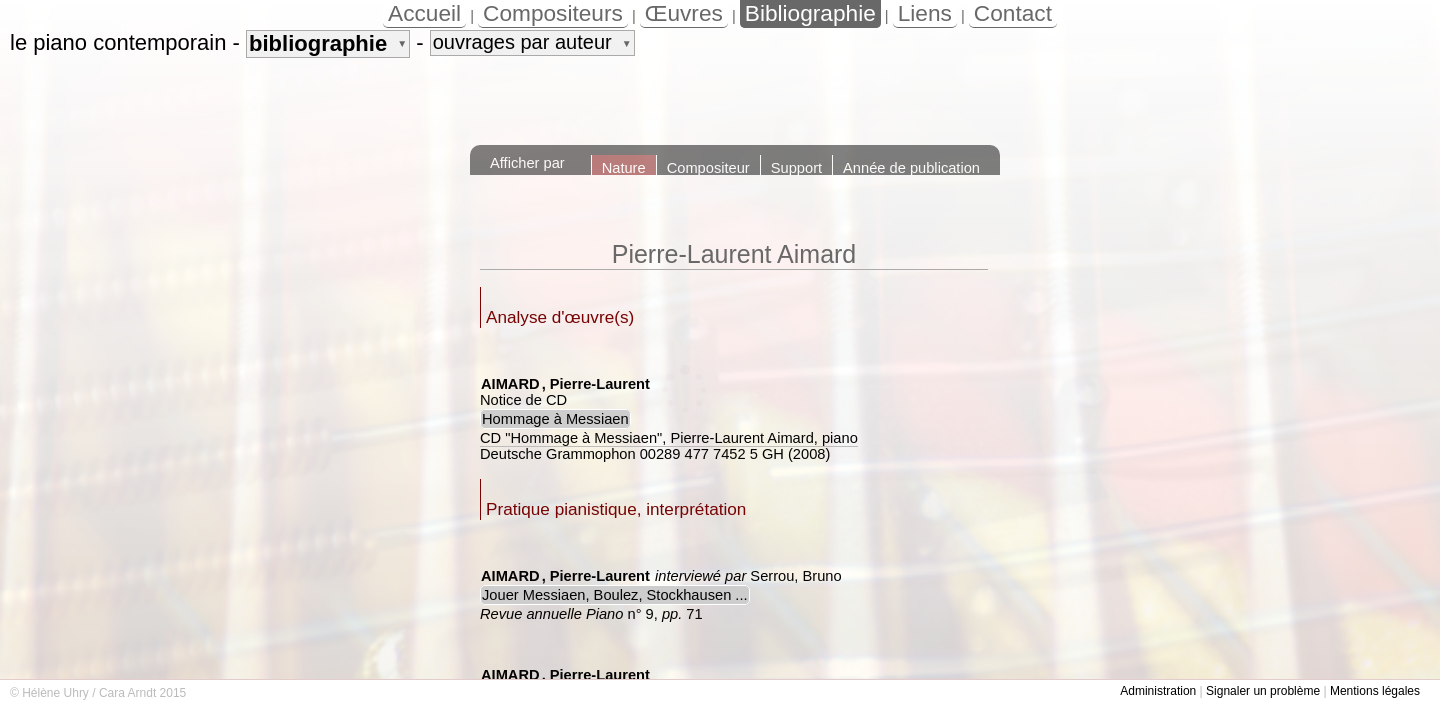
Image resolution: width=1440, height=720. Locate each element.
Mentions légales (1375, 691)
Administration (1158, 691)
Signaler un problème (1263, 691)
